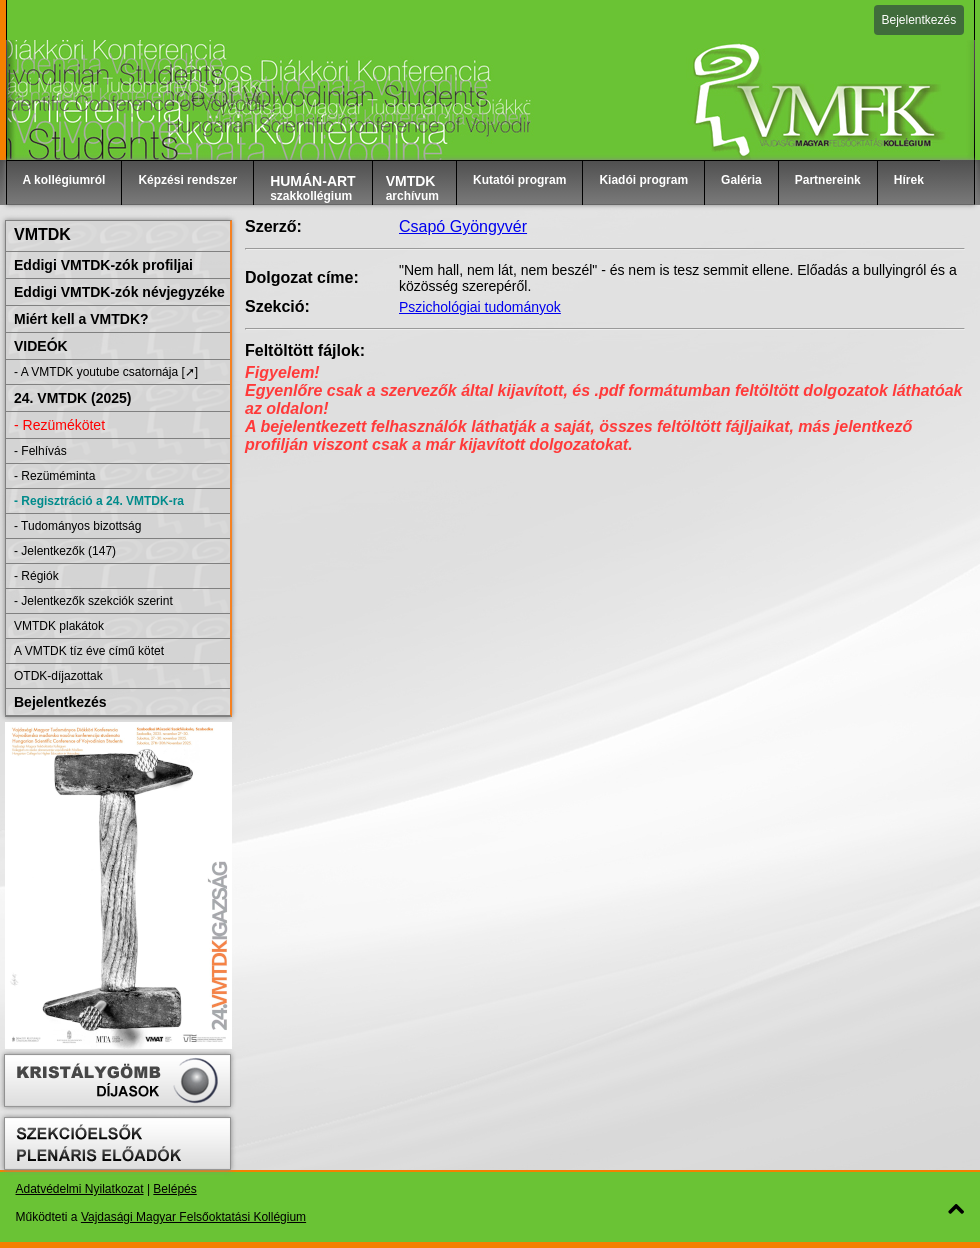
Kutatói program (519, 180)
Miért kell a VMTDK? (81, 319)
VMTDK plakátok (59, 626)
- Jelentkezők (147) (65, 551)
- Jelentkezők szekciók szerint (93, 601)
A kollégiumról (64, 180)
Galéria (741, 180)
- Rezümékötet (59, 425)
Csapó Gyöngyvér (463, 226)
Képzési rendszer (187, 180)
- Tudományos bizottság (77, 526)
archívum (412, 188)
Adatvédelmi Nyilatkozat (80, 1189)
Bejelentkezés (919, 20)
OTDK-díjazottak (58, 676)
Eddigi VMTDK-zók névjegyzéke (119, 292)
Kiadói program (643, 180)
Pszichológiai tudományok (480, 307)
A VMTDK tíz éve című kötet (89, 651)
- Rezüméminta (54, 476)
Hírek (909, 180)
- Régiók (36, 576)
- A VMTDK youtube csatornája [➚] (106, 372)
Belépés (174, 1189)
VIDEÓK (41, 346)
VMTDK (42, 234)
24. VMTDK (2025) (72, 398)
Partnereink (828, 180)
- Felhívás (40, 451)
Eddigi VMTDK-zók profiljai (103, 265)
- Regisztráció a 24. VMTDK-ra (99, 501)
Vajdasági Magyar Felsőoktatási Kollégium (193, 1217)
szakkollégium (313, 188)
